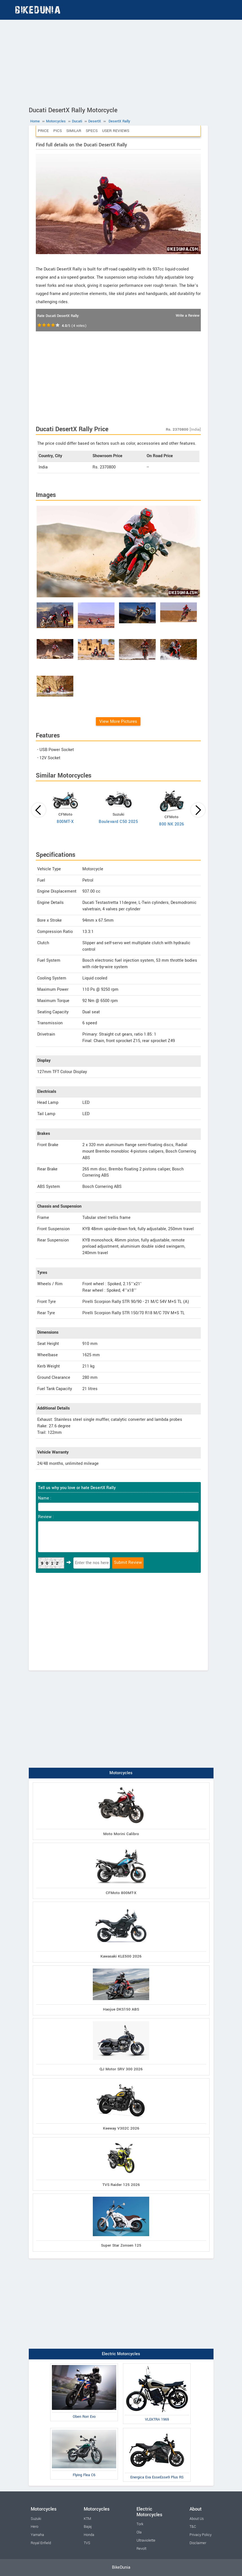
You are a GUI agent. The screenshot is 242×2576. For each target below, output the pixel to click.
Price (43, 130)
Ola (139, 2532)
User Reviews (115, 130)
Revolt (141, 2548)
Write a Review (187, 315)
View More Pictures (118, 721)
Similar (73, 130)
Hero (34, 2526)
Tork (140, 2524)
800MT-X (65, 822)
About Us (197, 2518)
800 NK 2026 (171, 824)
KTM (87, 2518)
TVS (87, 2543)
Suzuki (36, 2518)
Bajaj (88, 2526)
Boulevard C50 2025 (118, 822)
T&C (193, 2526)
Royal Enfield (41, 2543)
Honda (89, 2534)
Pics (57, 130)
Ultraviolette (146, 2540)
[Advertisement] (121, 62)
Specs (92, 130)
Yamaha (37, 2534)
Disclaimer (198, 2543)
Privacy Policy (201, 2534)
